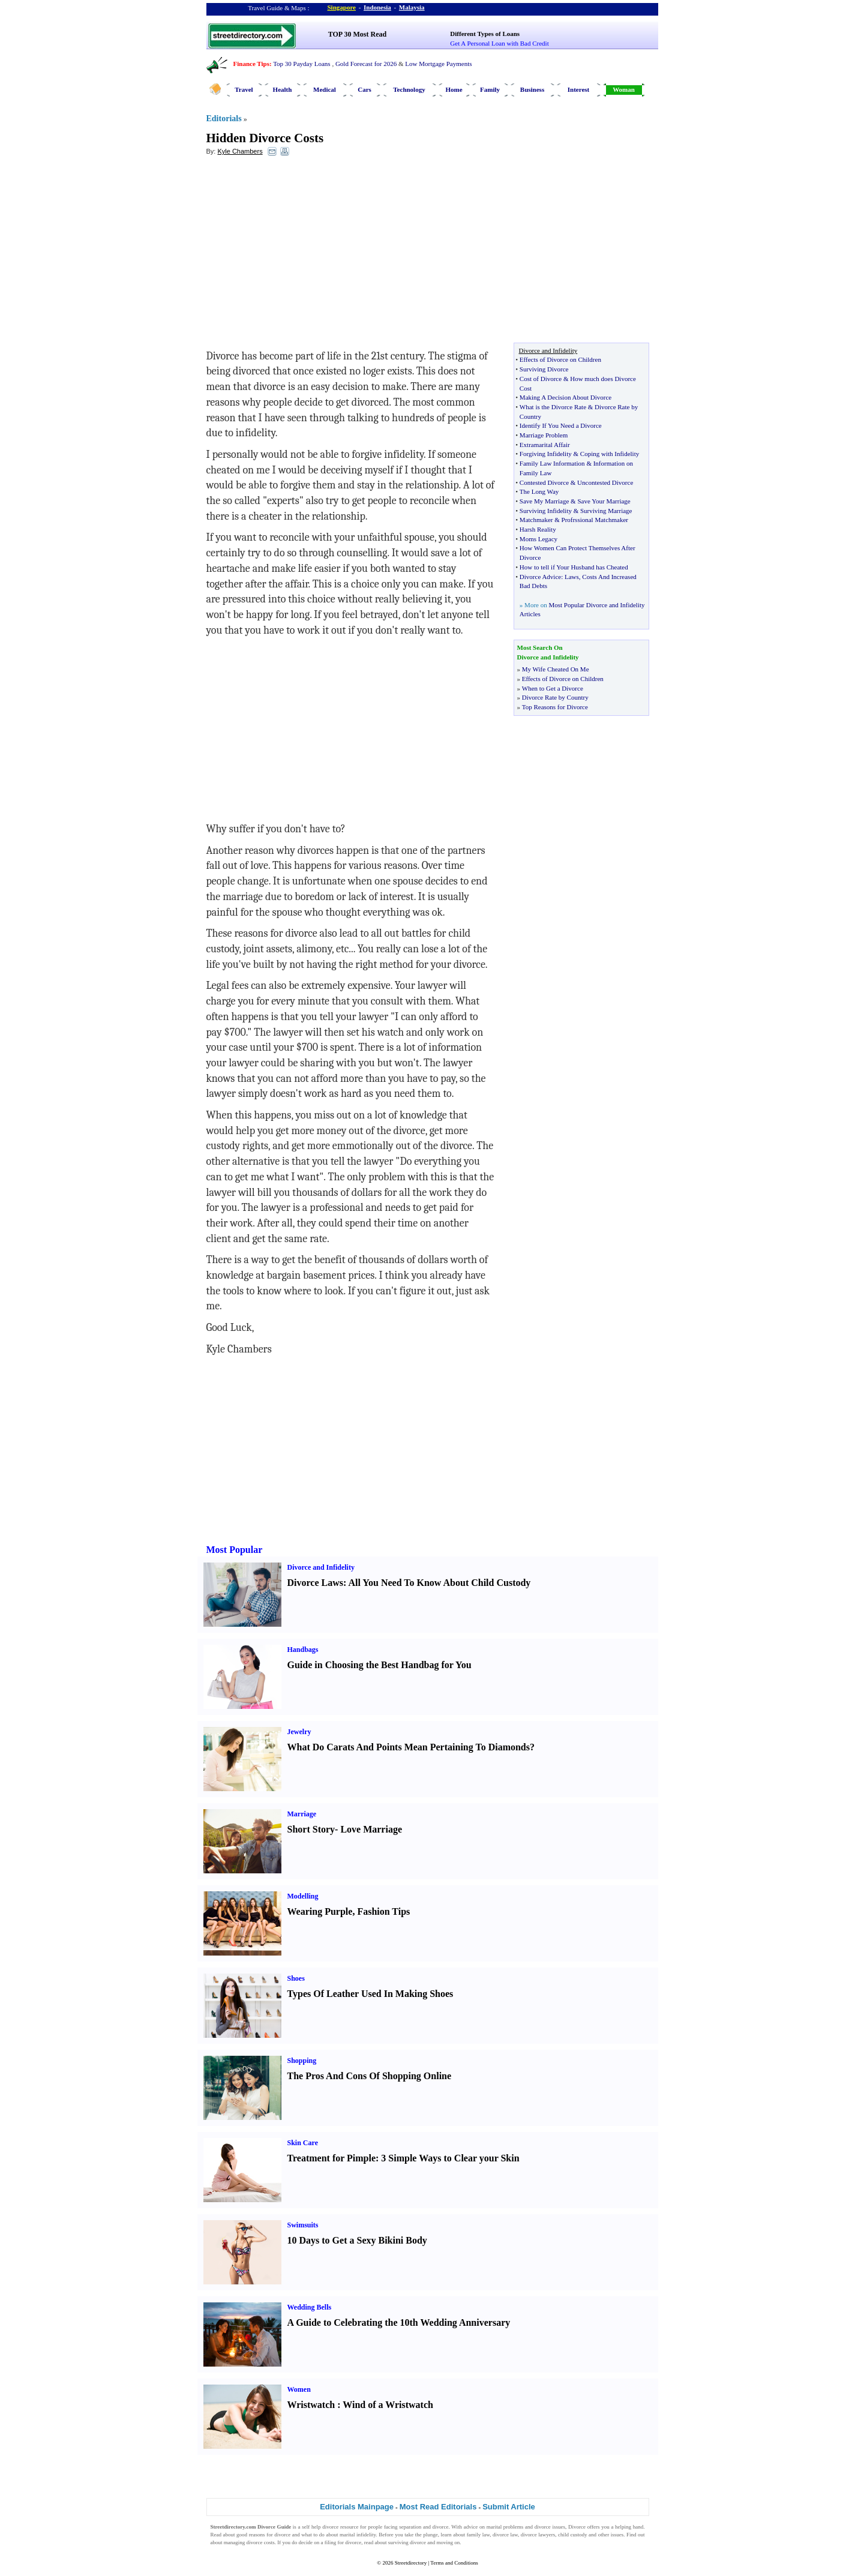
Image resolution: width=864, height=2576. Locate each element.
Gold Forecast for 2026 (366, 63)
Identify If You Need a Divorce (561, 425)
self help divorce (320, 2527)
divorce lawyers (538, 2535)
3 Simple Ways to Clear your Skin (450, 2158)
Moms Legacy (538, 538)
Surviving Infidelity (546, 510)
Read (216, 2535)
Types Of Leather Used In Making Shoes (370, 1994)
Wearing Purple (320, 1911)
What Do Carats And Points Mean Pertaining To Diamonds (408, 1747)
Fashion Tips (383, 1911)
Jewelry (299, 1732)
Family (490, 89)
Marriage (302, 1814)
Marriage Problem (544, 435)
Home (453, 89)
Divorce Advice (540, 576)
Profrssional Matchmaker (595, 519)
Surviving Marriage (606, 510)
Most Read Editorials (438, 2506)
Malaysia (412, 7)
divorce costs (261, 2542)
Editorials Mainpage (357, 2506)
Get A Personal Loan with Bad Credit (499, 43)
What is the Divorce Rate (553, 406)
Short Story (311, 1829)
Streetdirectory (411, 2563)
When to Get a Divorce (552, 688)
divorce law (505, 2535)
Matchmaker (536, 519)
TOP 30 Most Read (357, 34)
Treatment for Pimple (331, 2158)
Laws (572, 576)
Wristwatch (311, 2405)
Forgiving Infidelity (546, 453)
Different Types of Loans (485, 33)
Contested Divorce (544, 482)
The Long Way (539, 491)
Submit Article (508, 2506)
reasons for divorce (270, 2535)
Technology (409, 89)
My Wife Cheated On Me (555, 669)
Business (532, 89)
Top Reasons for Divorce (555, 706)
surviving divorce (407, 2542)
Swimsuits (303, 2225)
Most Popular (234, 1550)
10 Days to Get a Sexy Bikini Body (357, 2240)
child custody (572, 2535)
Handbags (303, 1649)
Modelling (303, 1896)
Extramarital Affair (545, 444)
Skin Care (302, 2143)
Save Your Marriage (603, 501)
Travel (244, 89)
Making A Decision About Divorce (565, 397)
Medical (324, 89)
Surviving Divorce (544, 369)
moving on (448, 2542)
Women (299, 2389)
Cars (364, 89)
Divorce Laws (315, 1583)
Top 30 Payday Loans (301, 63)
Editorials (224, 118)
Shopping (302, 2060)
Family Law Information (552, 463)
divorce (543, 2527)
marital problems (505, 2527)
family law (478, 2535)
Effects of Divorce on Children (560, 359)
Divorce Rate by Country (555, 697)
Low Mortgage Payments (438, 63)
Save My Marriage (544, 501)
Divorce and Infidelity (321, 1567)
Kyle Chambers (239, 151)
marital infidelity (358, 2535)
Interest (578, 89)
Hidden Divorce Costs (265, 138)
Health (282, 89)
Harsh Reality (538, 529)
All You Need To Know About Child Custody (439, 1583)
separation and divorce (423, 2527)
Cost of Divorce (541, 378)
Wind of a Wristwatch (388, 2405)
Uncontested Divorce (605, 482)
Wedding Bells (309, 2307)
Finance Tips (251, 63)
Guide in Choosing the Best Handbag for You (379, 1665)
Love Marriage (371, 1829)
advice (471, 2527)
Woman (624, 89)
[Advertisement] (304, 253)
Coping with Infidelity (609, 453)
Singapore (342, 7)
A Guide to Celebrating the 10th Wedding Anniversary (399, 2322)
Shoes (296, 1978)
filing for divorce (343, 2542)
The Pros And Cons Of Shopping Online (369, 2076)
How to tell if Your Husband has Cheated (574, 567)
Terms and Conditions (454, 2563)
